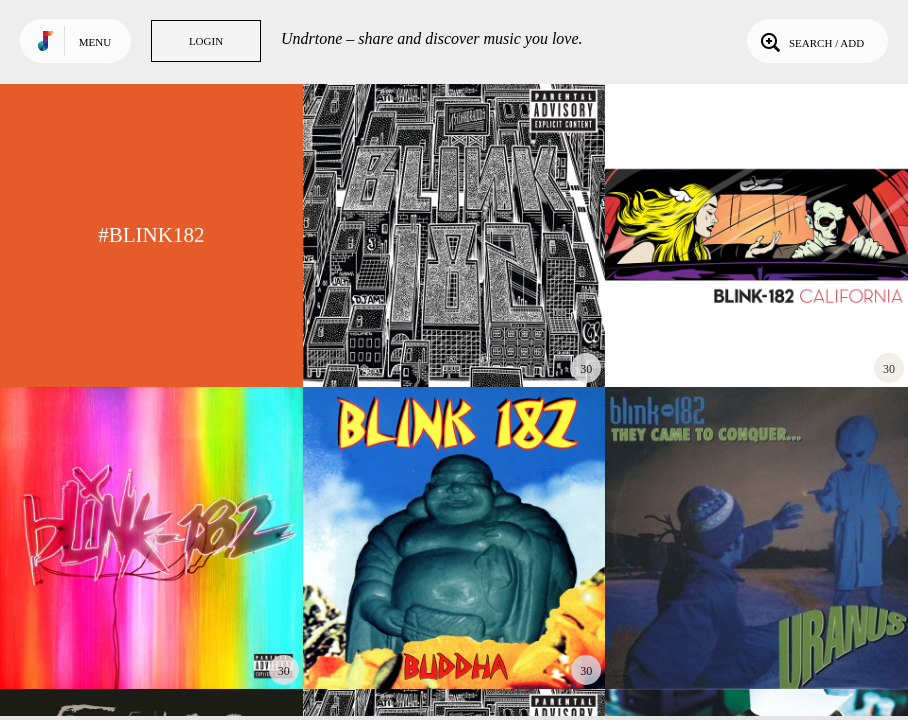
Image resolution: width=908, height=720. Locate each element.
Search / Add (810, 41)
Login (206, 41)
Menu (95, 42)
